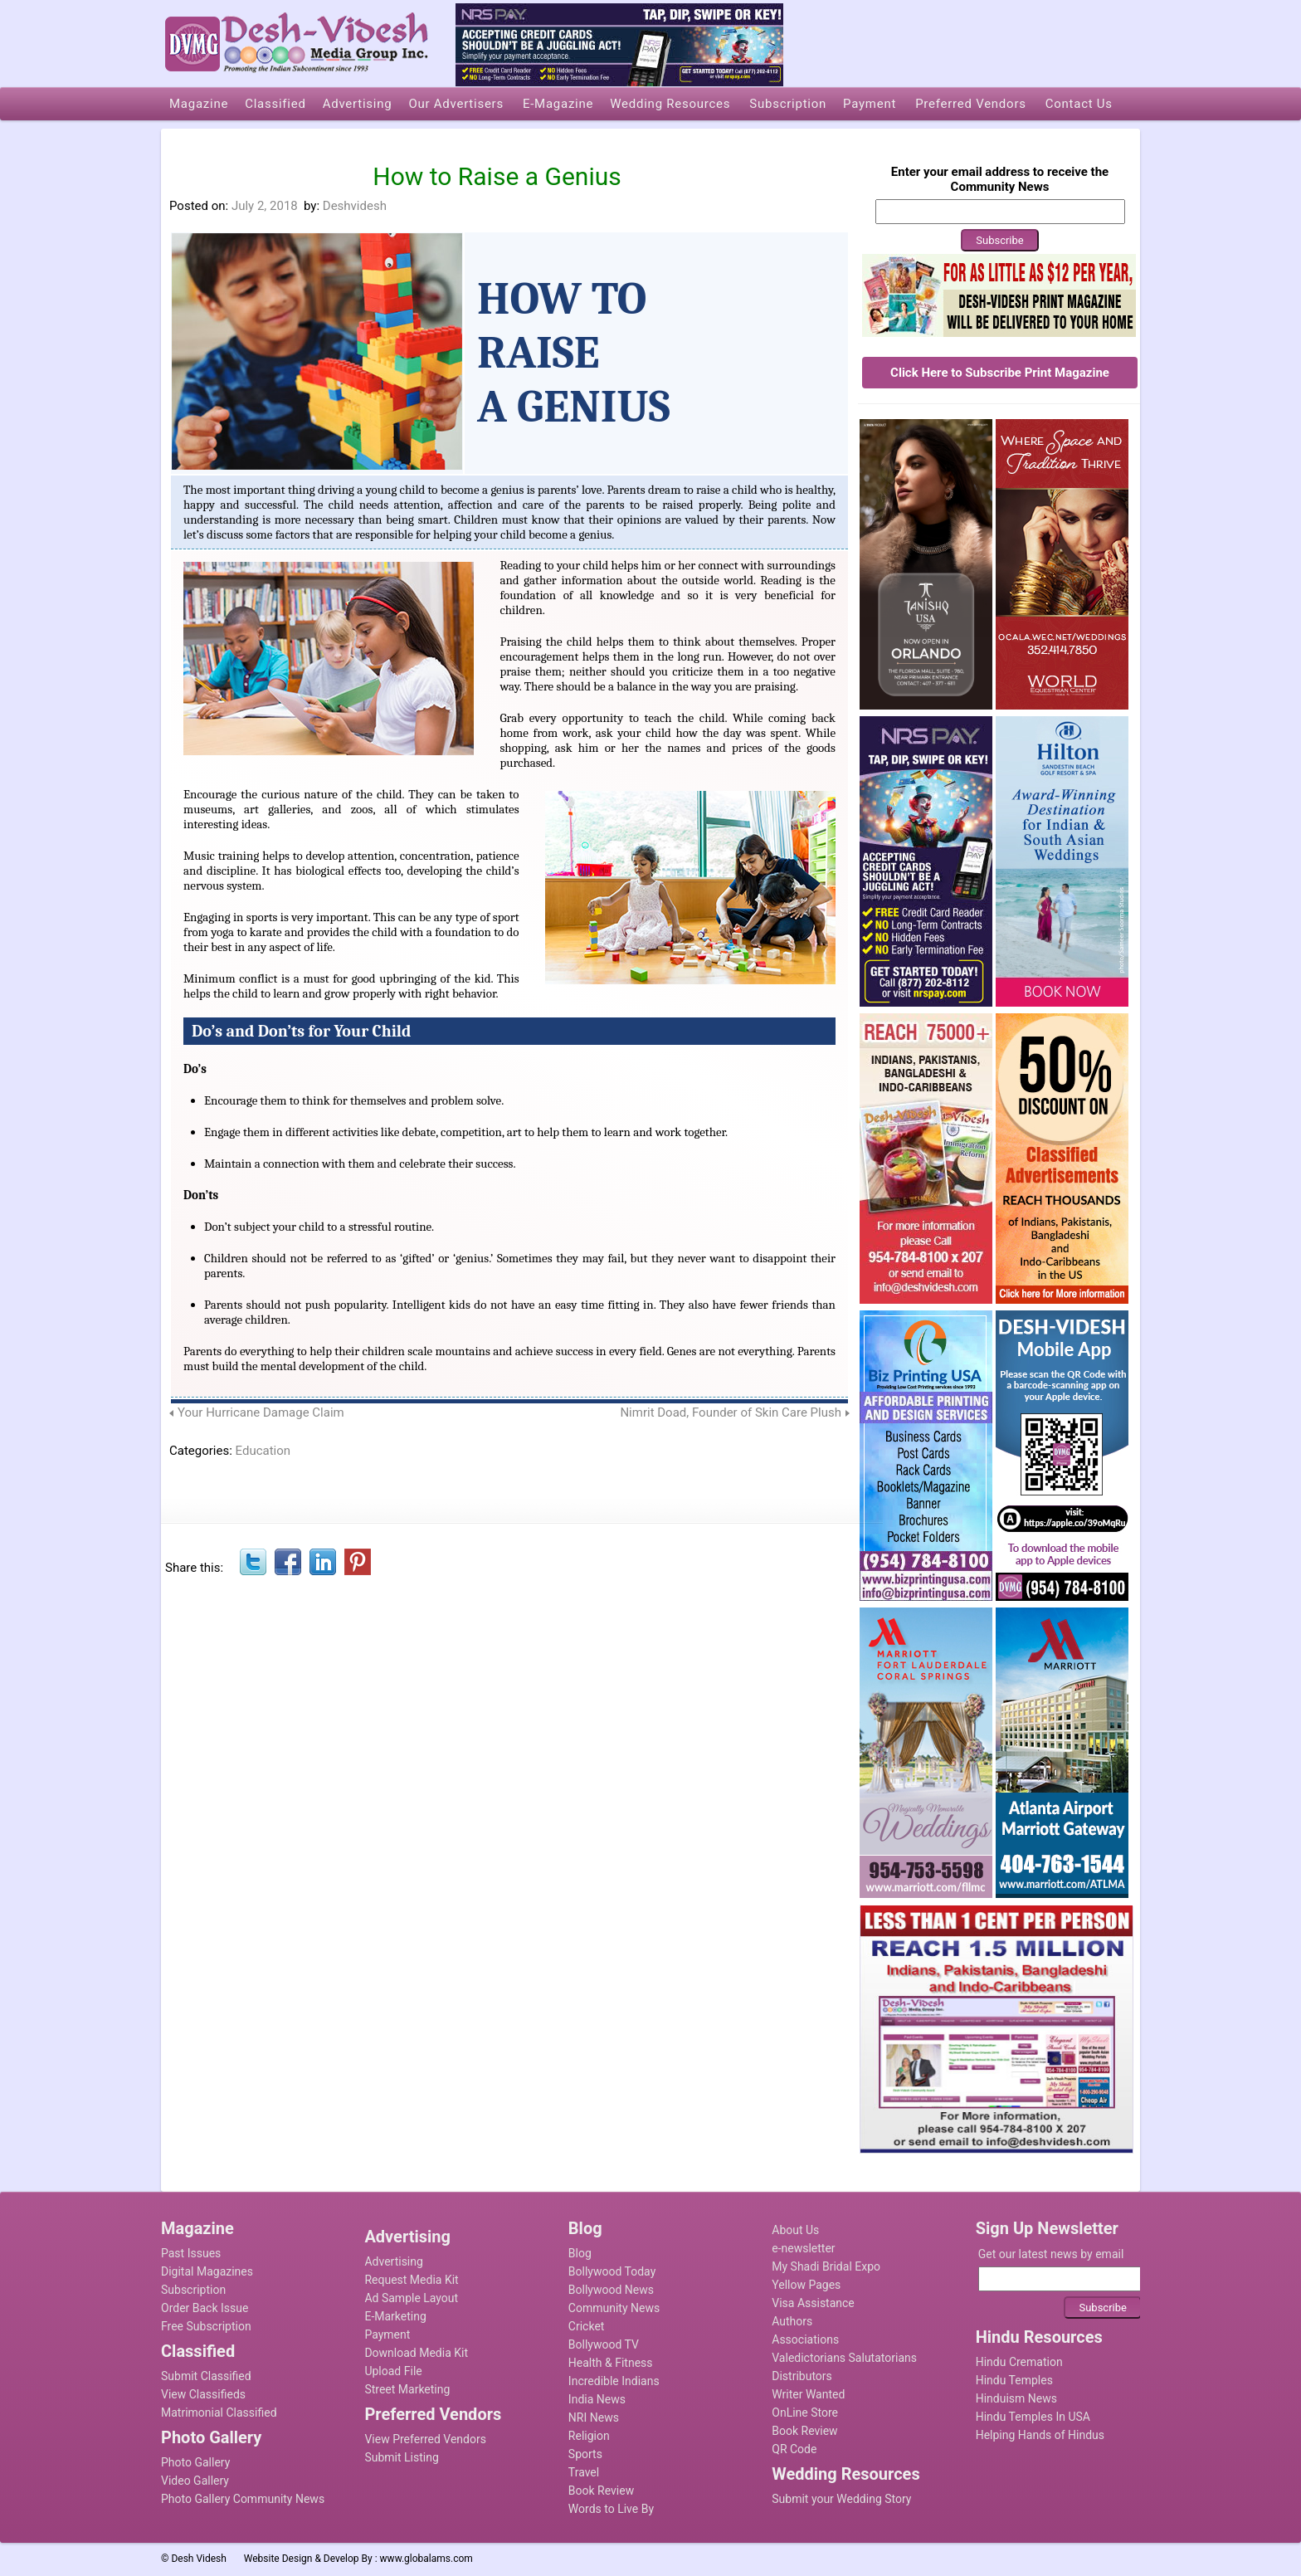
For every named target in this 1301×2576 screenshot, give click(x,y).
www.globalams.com (426, 2558)
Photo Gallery (195, 2462)
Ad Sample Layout (411, 2298)
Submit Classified (206, 2376)
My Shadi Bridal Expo (826, 2266)
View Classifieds (203, 2394)
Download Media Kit (416, 2352)
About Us (795, 2230)
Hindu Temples (1014, 2380)
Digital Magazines (207, 2271)
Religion (589, 2435)
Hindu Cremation (1019, 2362)
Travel (583, 2472)
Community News (614, 2308)
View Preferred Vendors (425, 2439)
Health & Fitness (610, 2362)
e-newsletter (803, 2248)
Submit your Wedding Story (841, 2498)
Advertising (393, 2261)
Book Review (601, 2490)
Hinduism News (1016, 2398)
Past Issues (191, 2253)
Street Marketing (407, 2389)
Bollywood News (611, 2289)
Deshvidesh (355, 205)
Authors (792, 2321)
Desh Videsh (199, 2558)
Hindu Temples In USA (1033, 2416)
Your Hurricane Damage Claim (261, 1412)
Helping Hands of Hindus (1040, 2435)
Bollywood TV (603, 2344)
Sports (585, 2454)
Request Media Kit (411, 2279)
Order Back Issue (204, 2308)
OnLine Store (805, 2412)
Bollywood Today (611, 2271)
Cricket (586, 2326)
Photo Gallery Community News (242, 2498)
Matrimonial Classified (219, 2412)
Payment (387, 2334)
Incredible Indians (614, 2381)
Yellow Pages (806, 2284)
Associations (805, 2339)
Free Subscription (206, 2326)
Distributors (802, 2376)
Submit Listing (401, 2457)
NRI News (593, 2417)
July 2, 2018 (264, 205)
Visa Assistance (813, 2303)
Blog (580, 2253)
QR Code (794, 2449)
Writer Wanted (808, 2394)
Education (263, 1450)
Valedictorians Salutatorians (844, 2357)
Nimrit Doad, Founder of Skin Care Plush (730, 1412)
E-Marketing (395, 2316)
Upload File (392, 2371)
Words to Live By (611, 2508)
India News (597, 2399)
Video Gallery (195, 2480)
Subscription (193, 2289)
